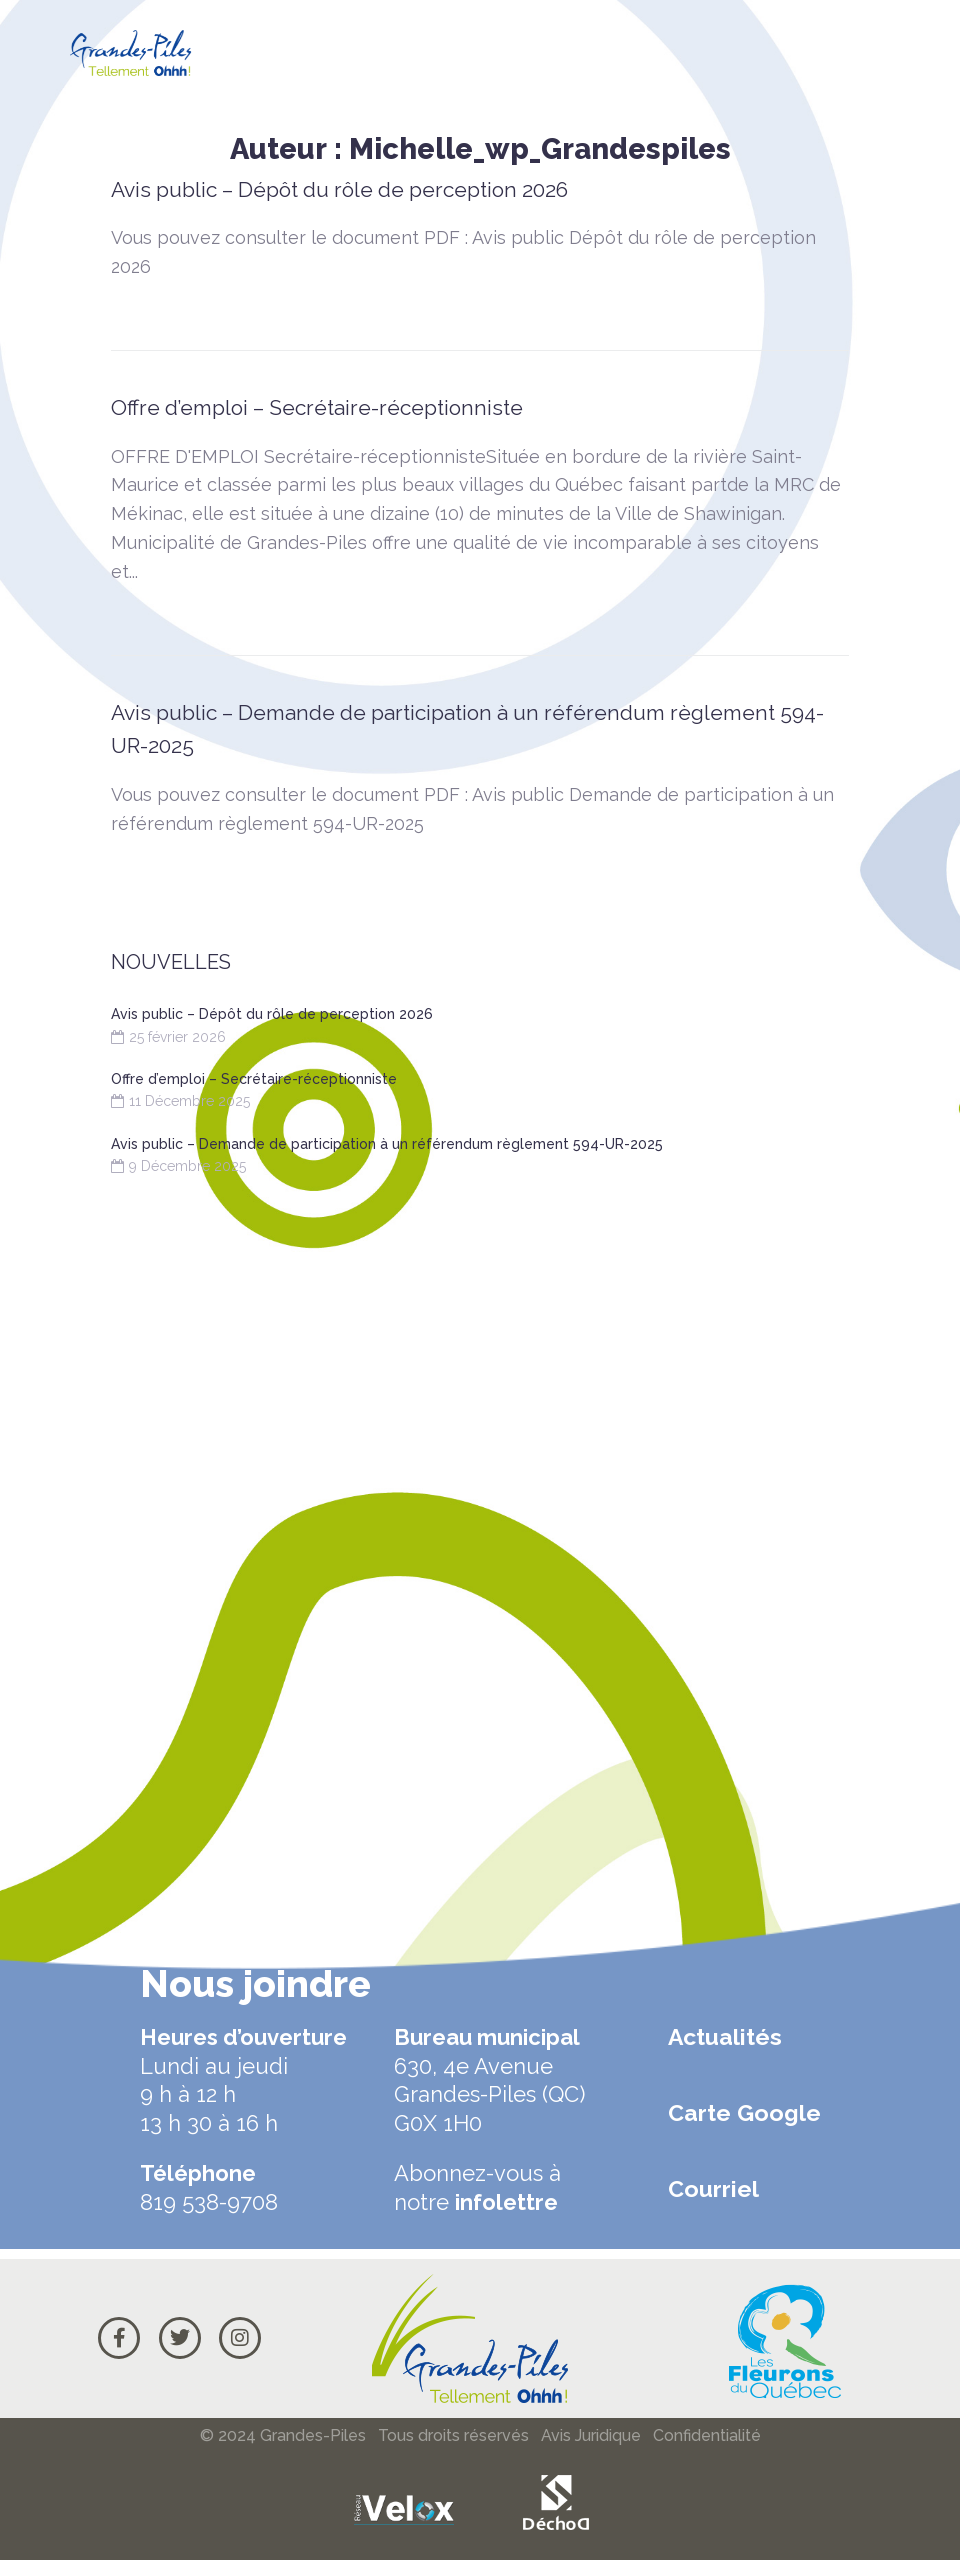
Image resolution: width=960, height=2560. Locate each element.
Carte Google (744, 2112)
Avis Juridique (591, 2435)
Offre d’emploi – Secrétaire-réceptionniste (317, 407)
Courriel (713, 2188)
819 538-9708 (209, 2202)
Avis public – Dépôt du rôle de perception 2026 (339, 189)
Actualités (725, 2036)
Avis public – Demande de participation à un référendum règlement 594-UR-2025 (387, 1144)
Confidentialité (707, 2435)
